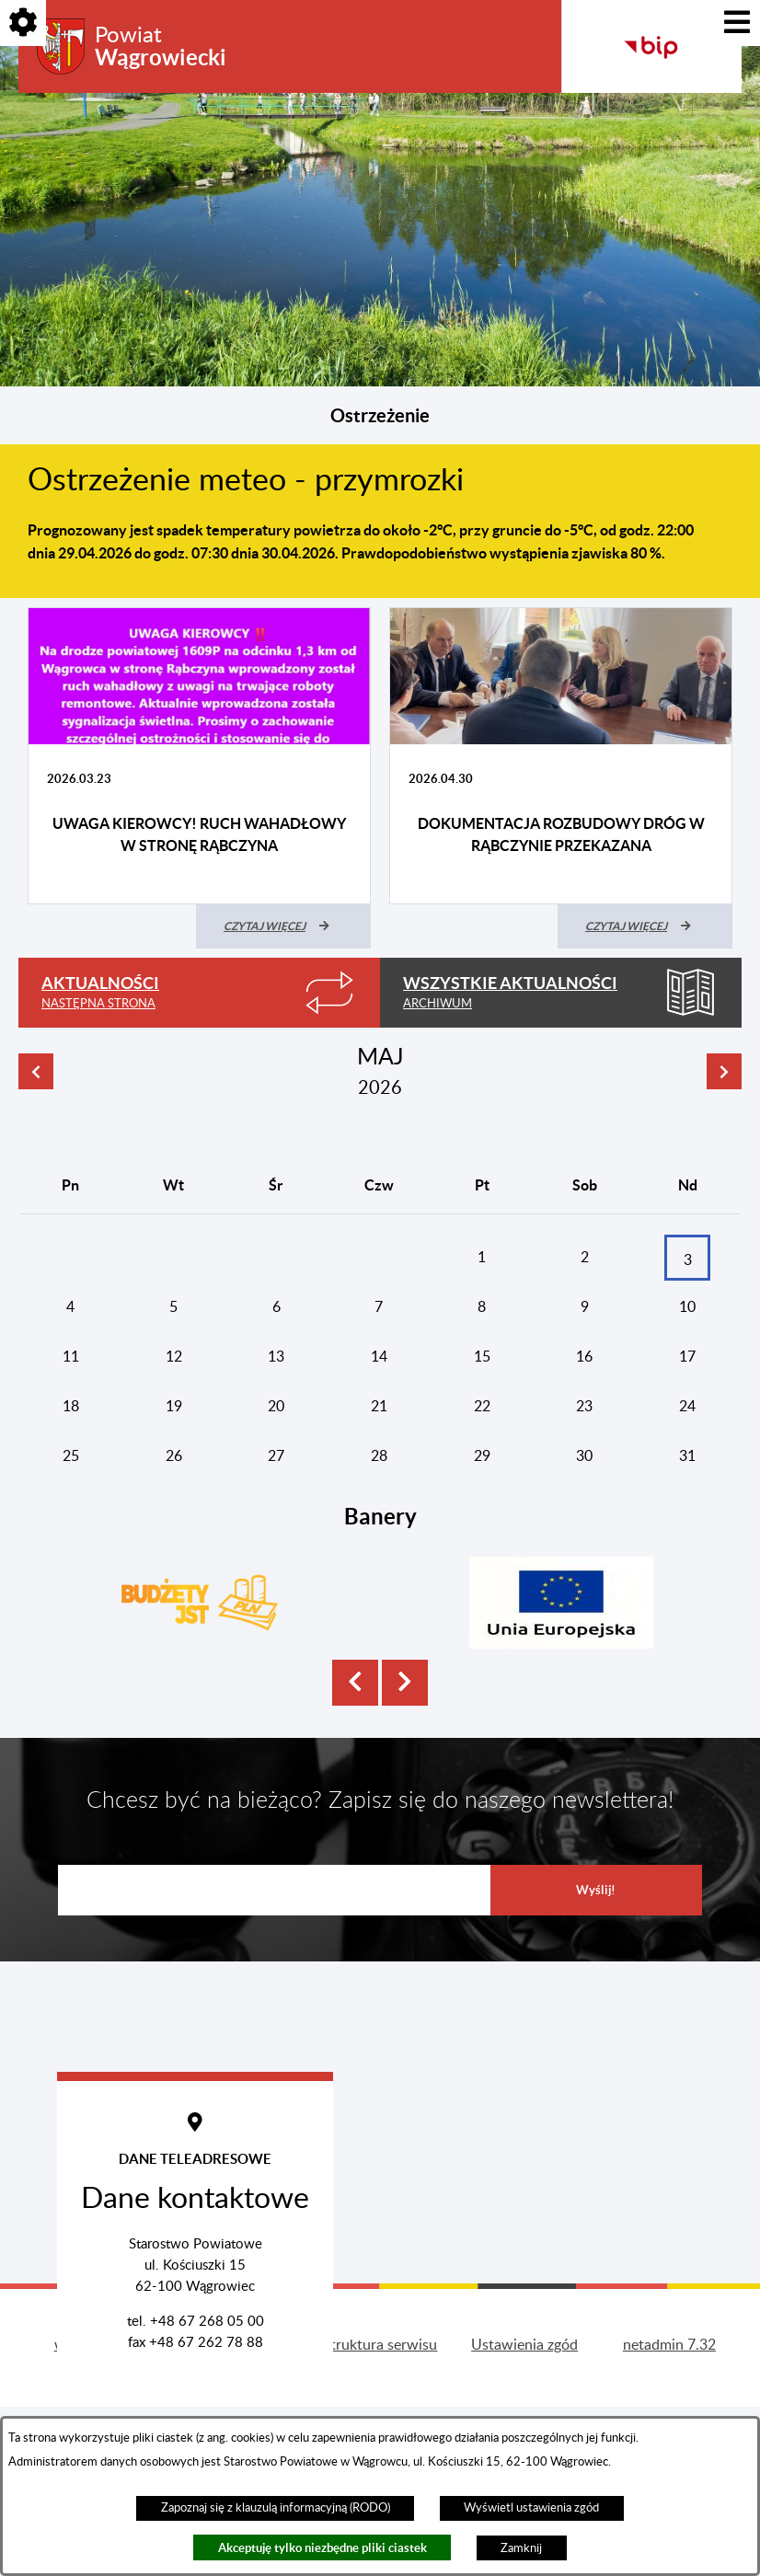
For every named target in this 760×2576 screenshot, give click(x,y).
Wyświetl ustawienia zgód (531, 2507)
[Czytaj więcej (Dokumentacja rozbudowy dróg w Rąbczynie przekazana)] (645, 926)
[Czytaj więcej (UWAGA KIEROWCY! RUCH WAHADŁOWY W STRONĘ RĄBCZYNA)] (283, 926)
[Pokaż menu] (737, 23)
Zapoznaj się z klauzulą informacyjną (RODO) (275, 2507)
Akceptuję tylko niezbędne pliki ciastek (322, 2548)
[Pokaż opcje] (23, 23)
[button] (355, 1713)
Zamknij (521, 2548)
